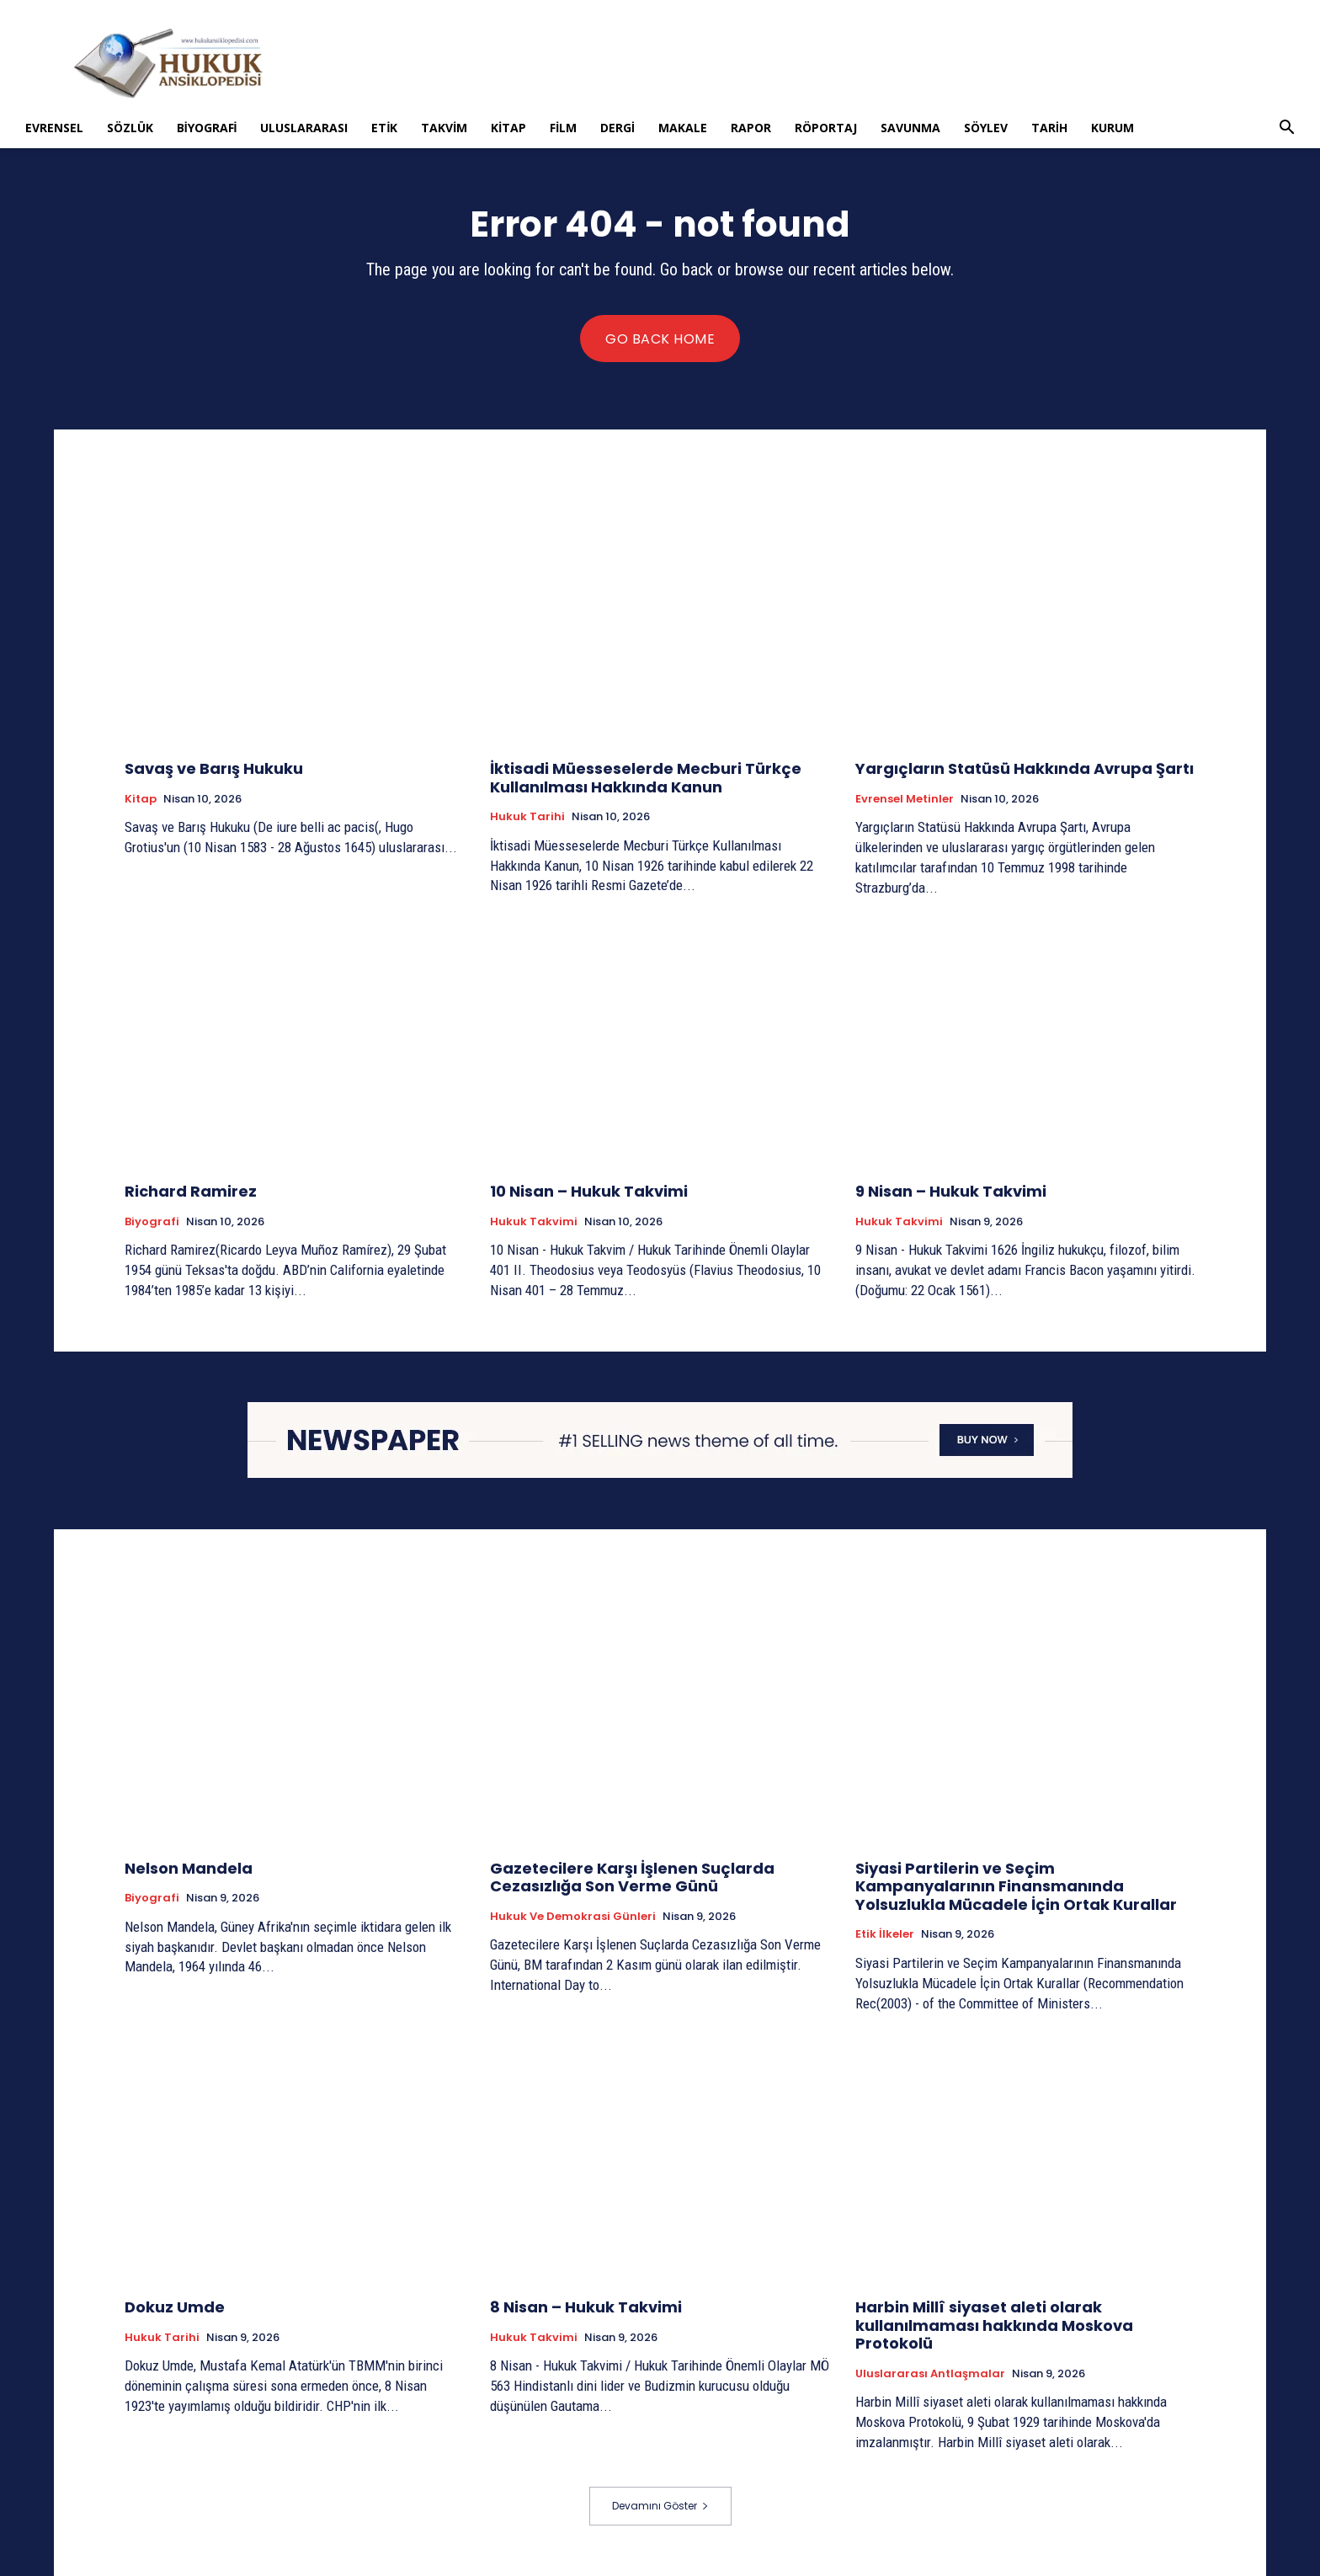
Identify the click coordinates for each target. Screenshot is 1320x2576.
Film (563, 128)
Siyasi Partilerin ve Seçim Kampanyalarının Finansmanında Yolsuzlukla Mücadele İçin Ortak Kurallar (1016, 1886)
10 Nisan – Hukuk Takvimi (589, 1191)
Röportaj (826, 128)
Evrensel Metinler (904, 799)
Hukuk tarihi (527, 817)
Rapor (751, 128)
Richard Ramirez (191, 1191)
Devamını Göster (660, 2506)
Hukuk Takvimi (534, 1222)
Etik (384, 128)
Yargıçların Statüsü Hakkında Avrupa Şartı (1024, 768)
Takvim (444, 128)
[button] (1286, 129)
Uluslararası (304, 128)
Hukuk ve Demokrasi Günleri (573, 1916)
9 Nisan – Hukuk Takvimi (950, 1191)
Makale (682, 128)
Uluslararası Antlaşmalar (930, 2374)
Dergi (617, 128)
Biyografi (207, 128)
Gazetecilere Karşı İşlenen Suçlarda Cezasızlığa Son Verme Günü (632, 1877)
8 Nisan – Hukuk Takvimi (586, 2306)
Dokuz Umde (175, 2306)
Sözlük (130, 128)
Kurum (1112, 128)
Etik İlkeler (884, 1934)
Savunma (910, 128)
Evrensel (54, 128)
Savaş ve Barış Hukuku (214, 768)
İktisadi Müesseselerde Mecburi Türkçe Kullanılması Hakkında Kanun (645, 777)
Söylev (986, 128)
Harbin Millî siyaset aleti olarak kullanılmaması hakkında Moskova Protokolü (994, 2325)
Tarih (1049, 128)
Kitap (508, 128)
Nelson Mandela (189, 1868)
